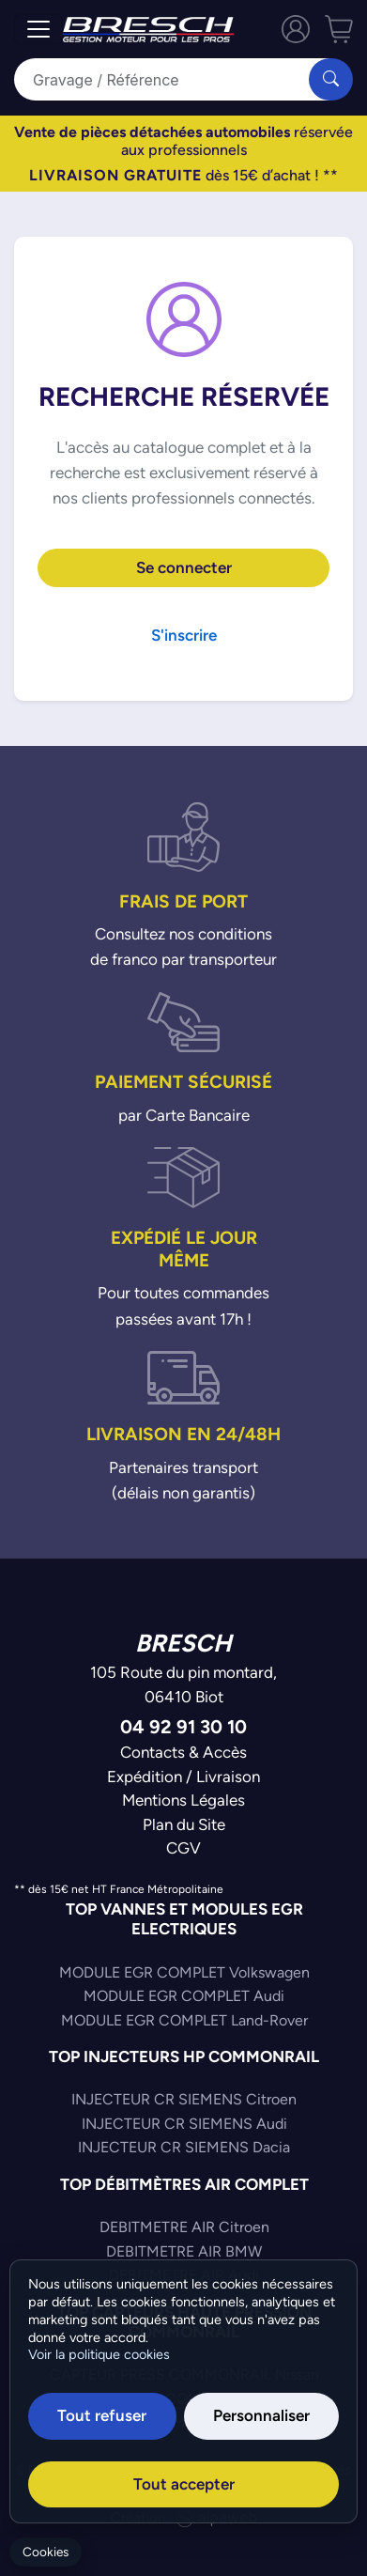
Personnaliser (261, 2415)
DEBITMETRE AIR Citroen (184, 2227)
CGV (183, 1848)
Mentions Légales (183, 1800)
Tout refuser (101, 2415)
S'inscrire (184, 635)
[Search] (173, 79)
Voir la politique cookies (99, 2354)
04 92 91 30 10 (183, 1726)
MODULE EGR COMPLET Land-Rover (184, 2020)
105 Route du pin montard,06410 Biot (183, 1684)
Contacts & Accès (183, 1752)
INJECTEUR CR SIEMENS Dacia (184, 2147)
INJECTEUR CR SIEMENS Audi (184, 2124)
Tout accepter (184, 2484)
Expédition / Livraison (183, 1776)
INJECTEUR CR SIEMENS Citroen (184, 2099)
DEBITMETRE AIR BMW (184, 2251)
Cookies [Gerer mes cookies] (46, 2552)
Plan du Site (184, 1824)
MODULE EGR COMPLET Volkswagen (184, 1972)
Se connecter (184, 567)
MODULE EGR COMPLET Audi (184, 1996)
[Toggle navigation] (38, 29)
